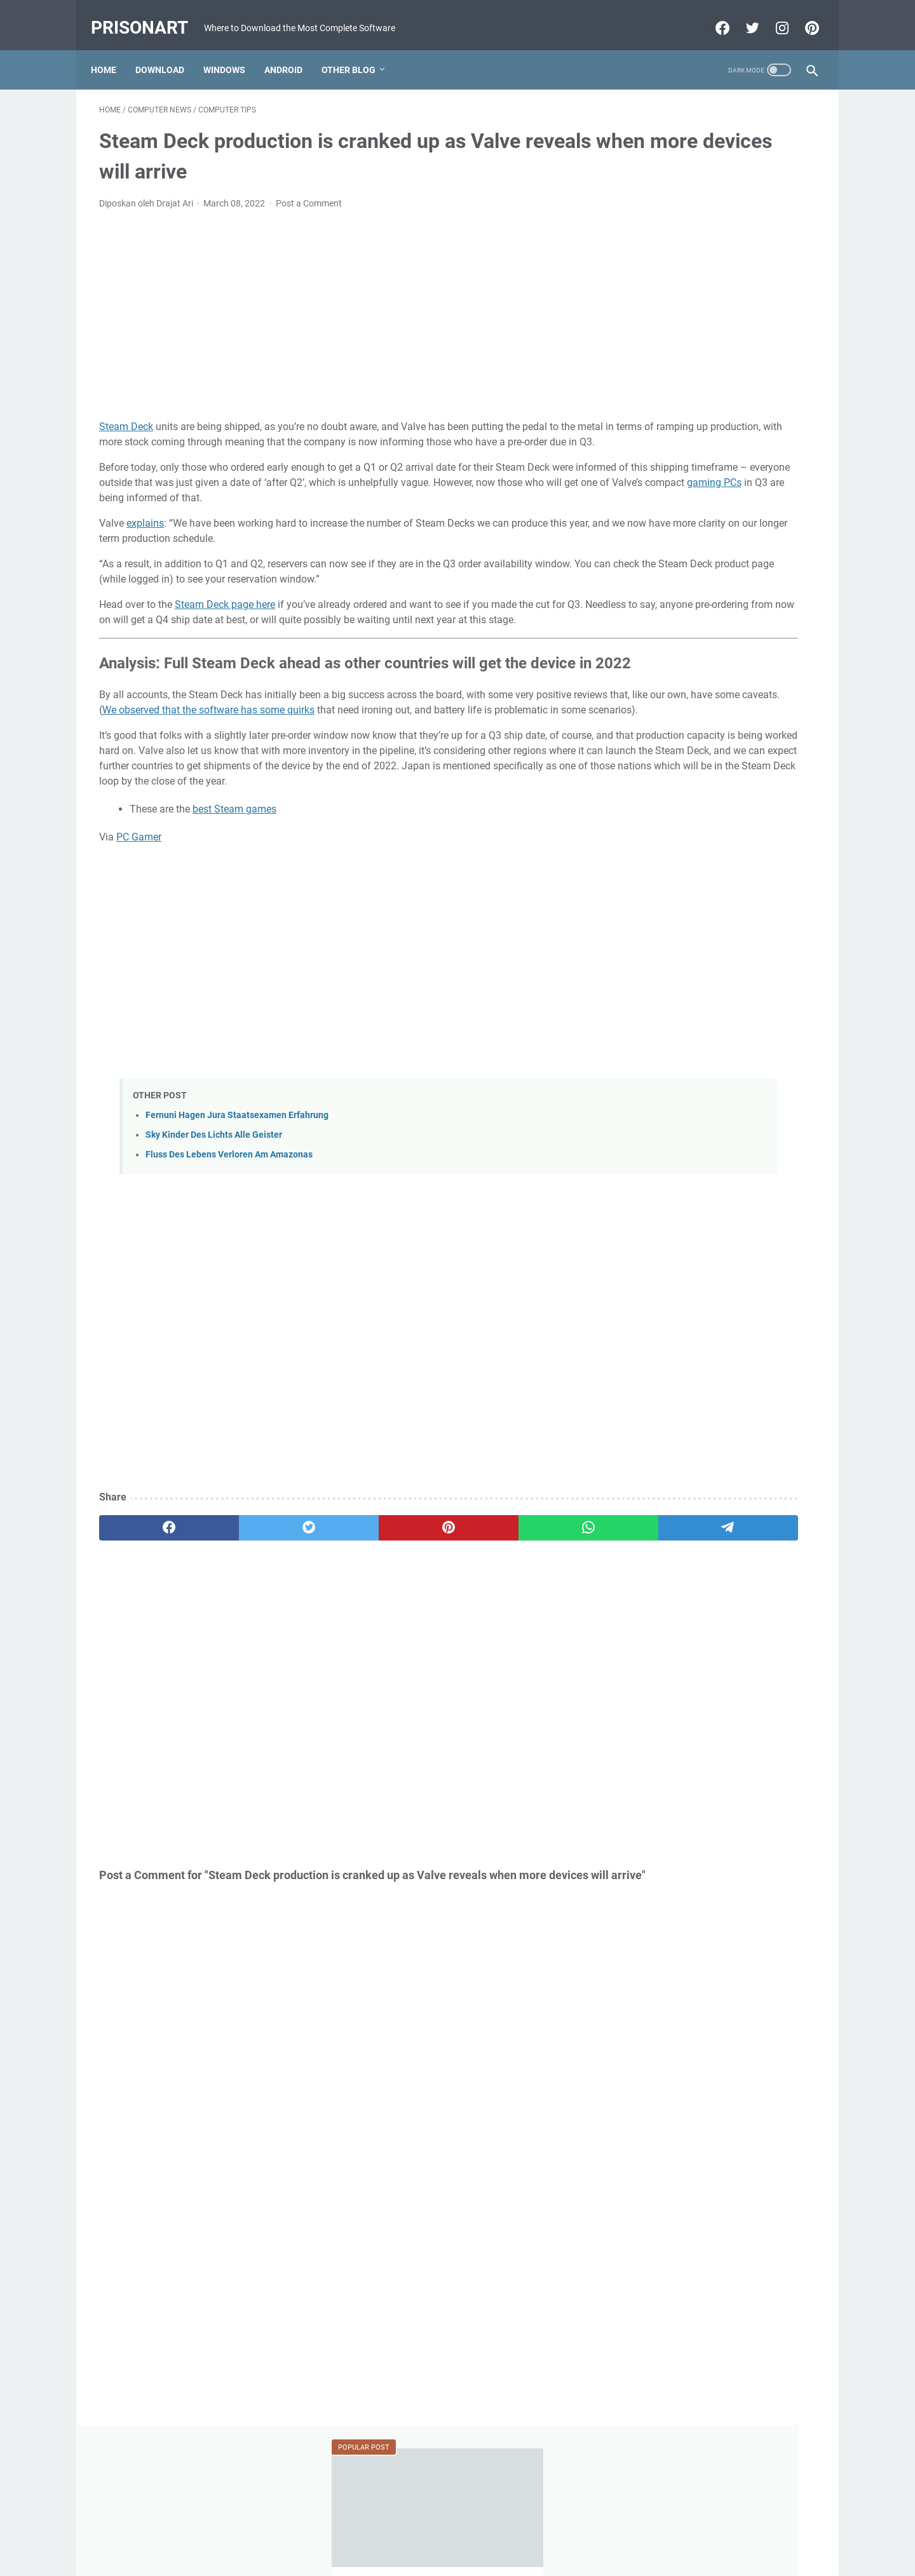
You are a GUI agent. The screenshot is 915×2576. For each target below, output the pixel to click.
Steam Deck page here (225, 623)
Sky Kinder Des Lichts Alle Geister (214, 1222)
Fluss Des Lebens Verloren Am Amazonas (229, 1242)
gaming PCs (465, 502)
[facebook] (147, 1615)
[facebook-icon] (712, 15)
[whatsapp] (436, 1615)
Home (112, 50)
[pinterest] (339, 1615)
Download (168, 50)
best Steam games (234, 897)
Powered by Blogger (435, 2556)
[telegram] (532, 1615)
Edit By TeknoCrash (516, 2556)
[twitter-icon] (742, 15)
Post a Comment (309, 192)
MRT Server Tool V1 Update (698, 604)
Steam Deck (126, 415)
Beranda (458, 2530)
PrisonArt (147, 14)
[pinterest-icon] (802, 15)
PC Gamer (138, 925)
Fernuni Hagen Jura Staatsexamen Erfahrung (237, 1202)
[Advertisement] (339, 304)
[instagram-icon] (772, 15)
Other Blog (357, 50)
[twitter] (243, 1615)
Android (292, 50)
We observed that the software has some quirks (417, 767)
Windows (233, 50)
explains (145, 542)
